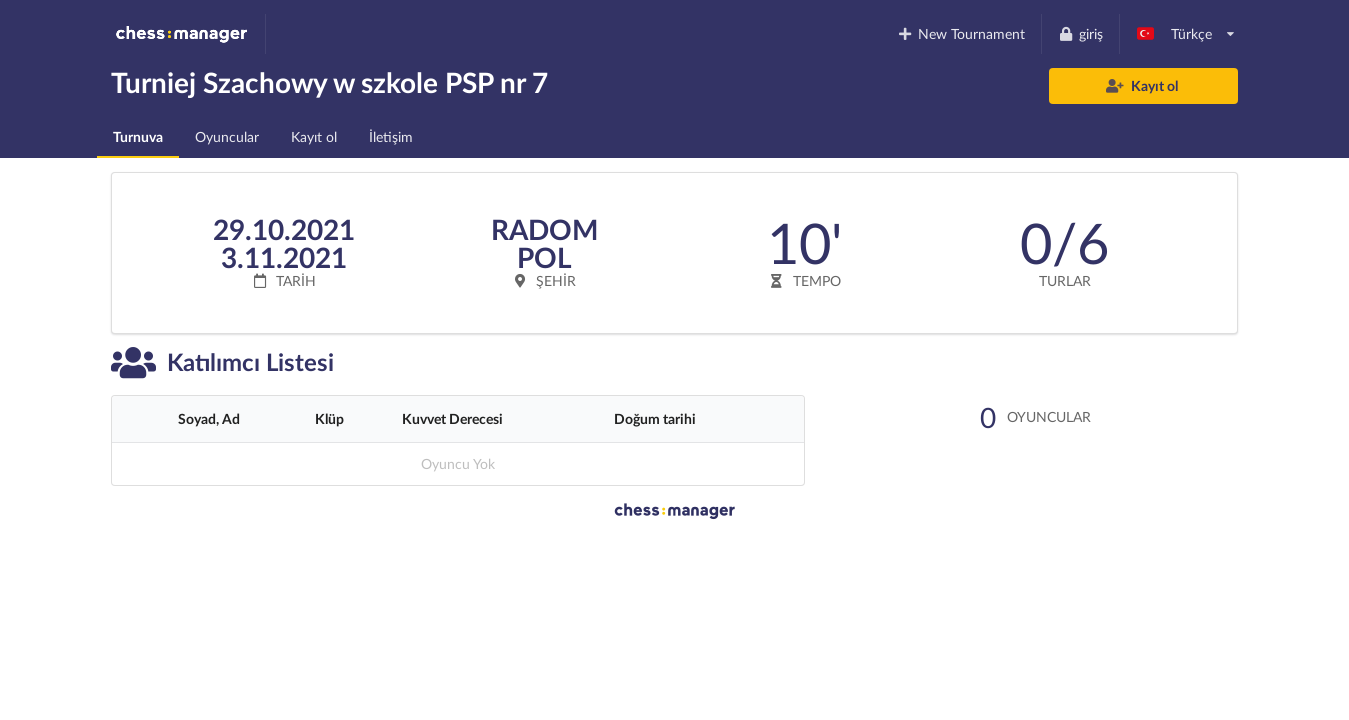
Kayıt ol (1142, 85)
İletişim (391, 136)
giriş (1080, 33)
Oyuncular (227, 136)
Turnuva (138, 136)
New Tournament (961, 33)
